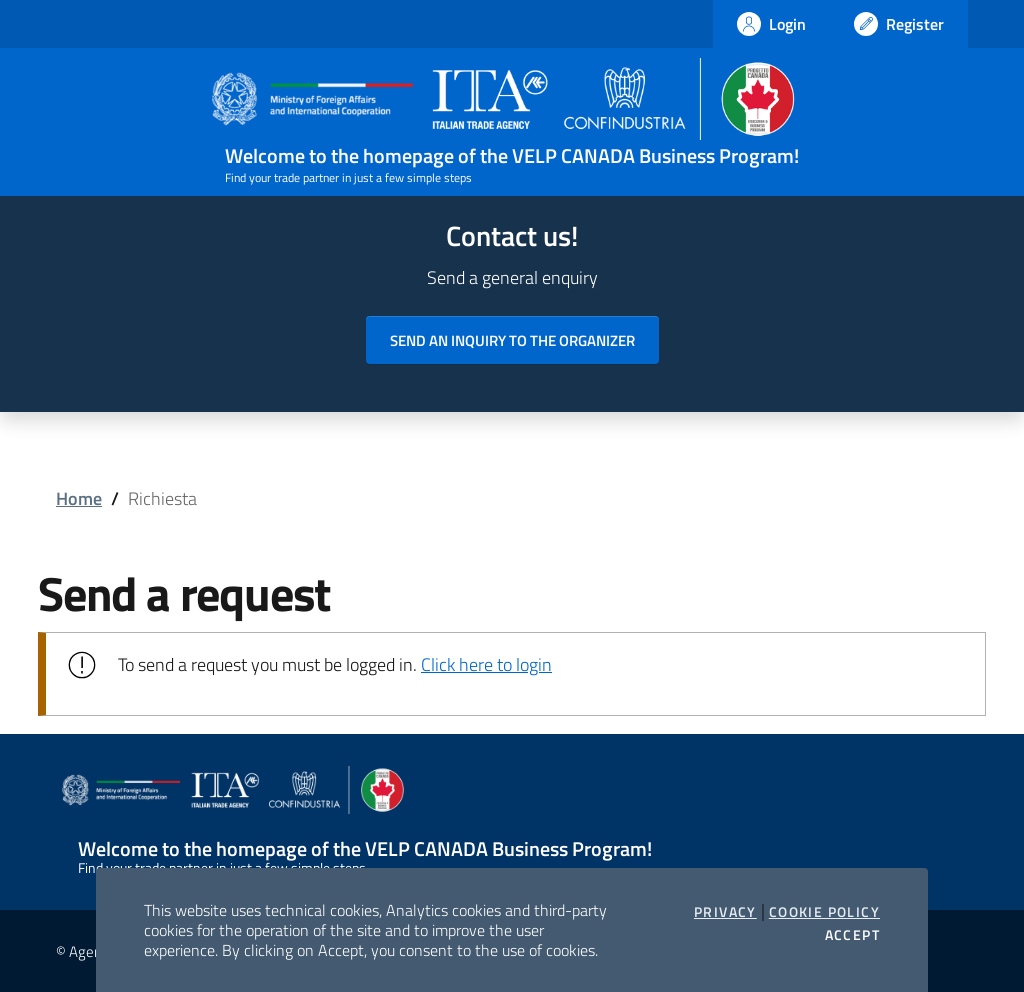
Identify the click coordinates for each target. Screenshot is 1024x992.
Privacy (725, 912)
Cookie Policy (824, 912)
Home (79, 498)
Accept (852, 935)
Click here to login (486, 664)
